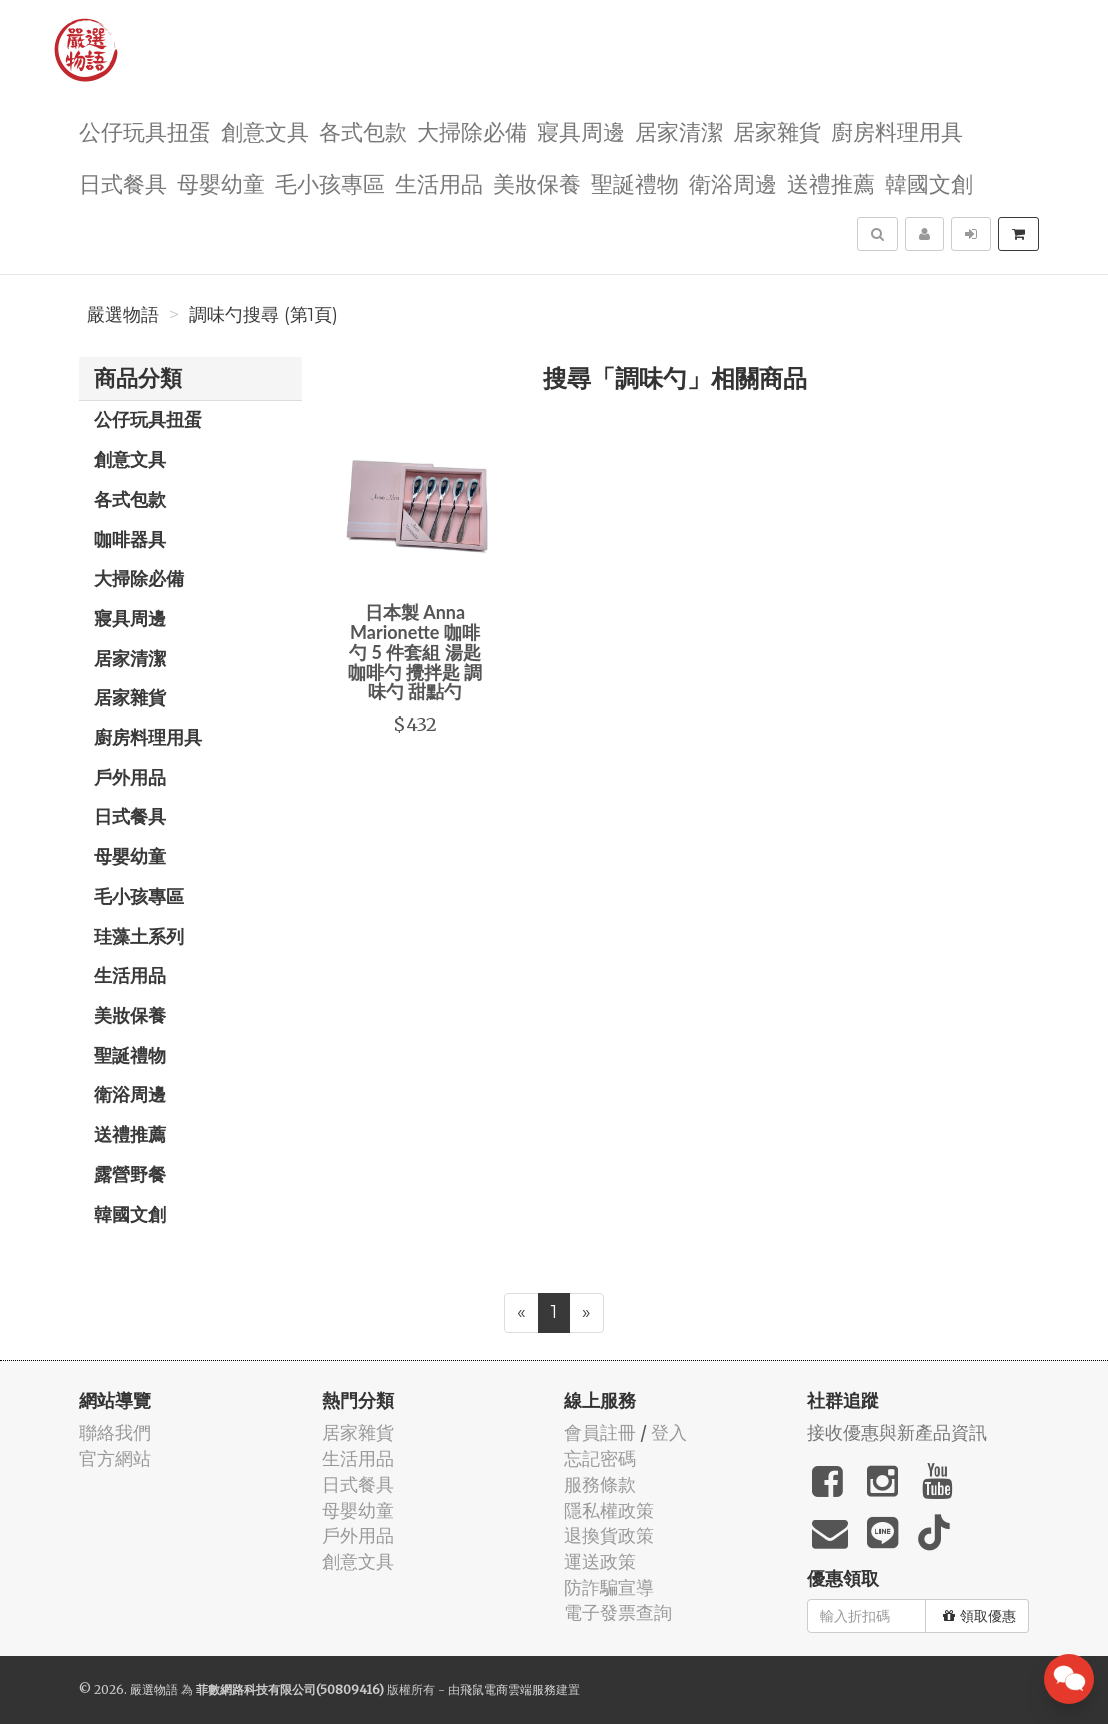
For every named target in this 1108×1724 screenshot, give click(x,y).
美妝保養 (537, 182)
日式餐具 (123, 182)
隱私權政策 (609, 1510)
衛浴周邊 (733, 182)
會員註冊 (600, 1432)
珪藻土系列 (139, 936)
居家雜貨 (777, 130)
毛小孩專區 (330, 182)
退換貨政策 (609, 1535)
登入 (669, 1432)
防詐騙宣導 (609, 1587)
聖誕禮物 (635, 182)
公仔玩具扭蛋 (145, 130)
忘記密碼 (600, 1458)
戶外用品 (130, 777)
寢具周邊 (581, 130)
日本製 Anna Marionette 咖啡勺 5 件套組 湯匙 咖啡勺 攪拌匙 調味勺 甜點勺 (415, 651)
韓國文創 (929, 182)
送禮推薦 (831, 182)
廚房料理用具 (897, 130)
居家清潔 (679, 130)
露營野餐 (130, 1174)
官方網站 (115, 1458)
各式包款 (363, 130)
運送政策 (600, 1561)
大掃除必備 (472, 130)
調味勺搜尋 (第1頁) (263, 315)
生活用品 (439, 182)
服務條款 (600, 1484)
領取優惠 (979, 1616)
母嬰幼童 (221, 182)
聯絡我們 (115, 1432)
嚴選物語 (123, 315)
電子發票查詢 (618, 1612)
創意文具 (265, 130)
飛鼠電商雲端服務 (508, 1689)
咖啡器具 (130, 539)
